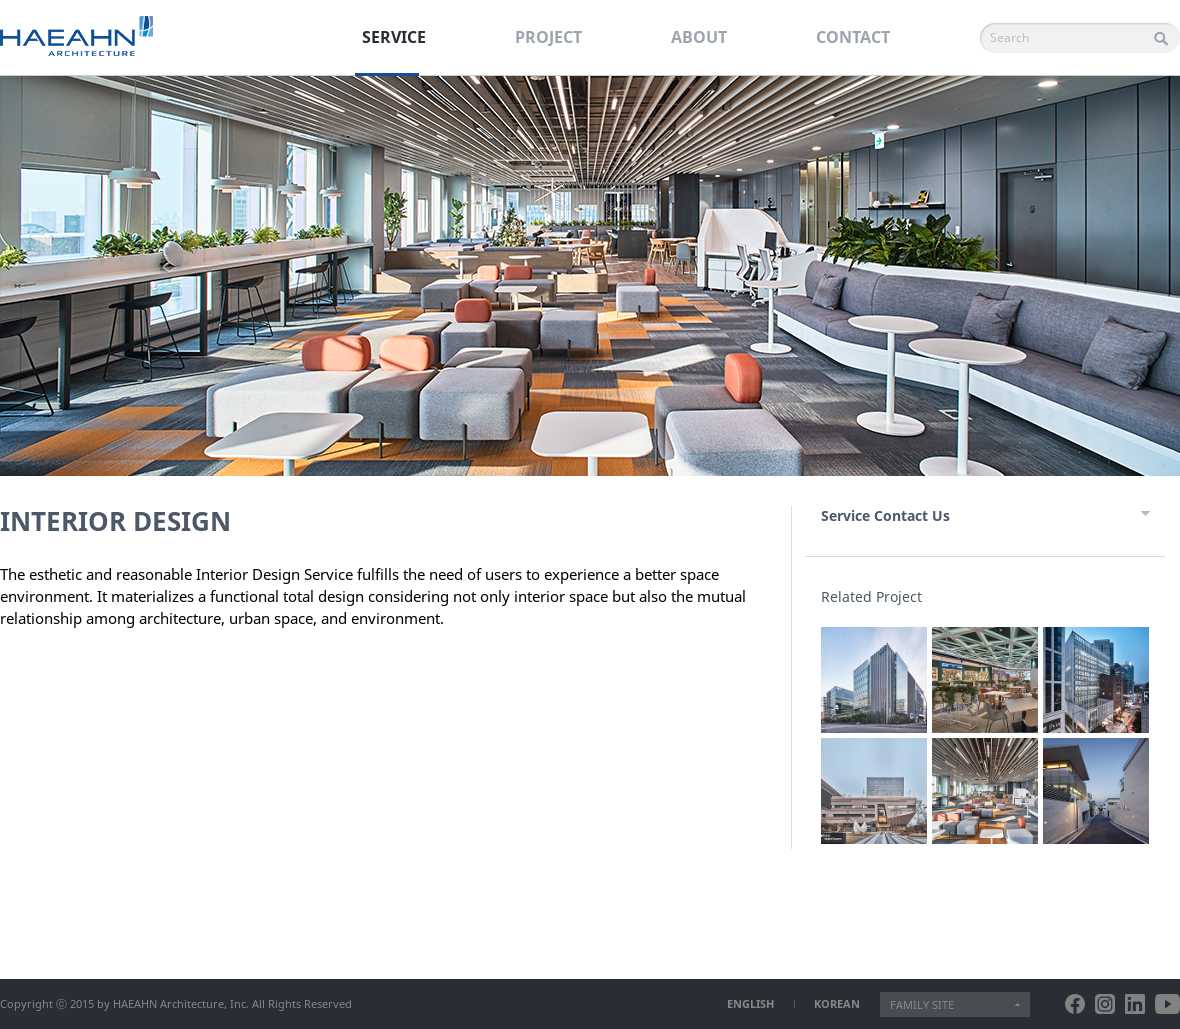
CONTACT (853, 37)
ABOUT (699, 37)
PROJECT (548, 37)
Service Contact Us (885, 515)
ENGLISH (750, 1003)
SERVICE (394, 37)
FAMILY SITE (922, 1004)
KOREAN (837, 1003)
